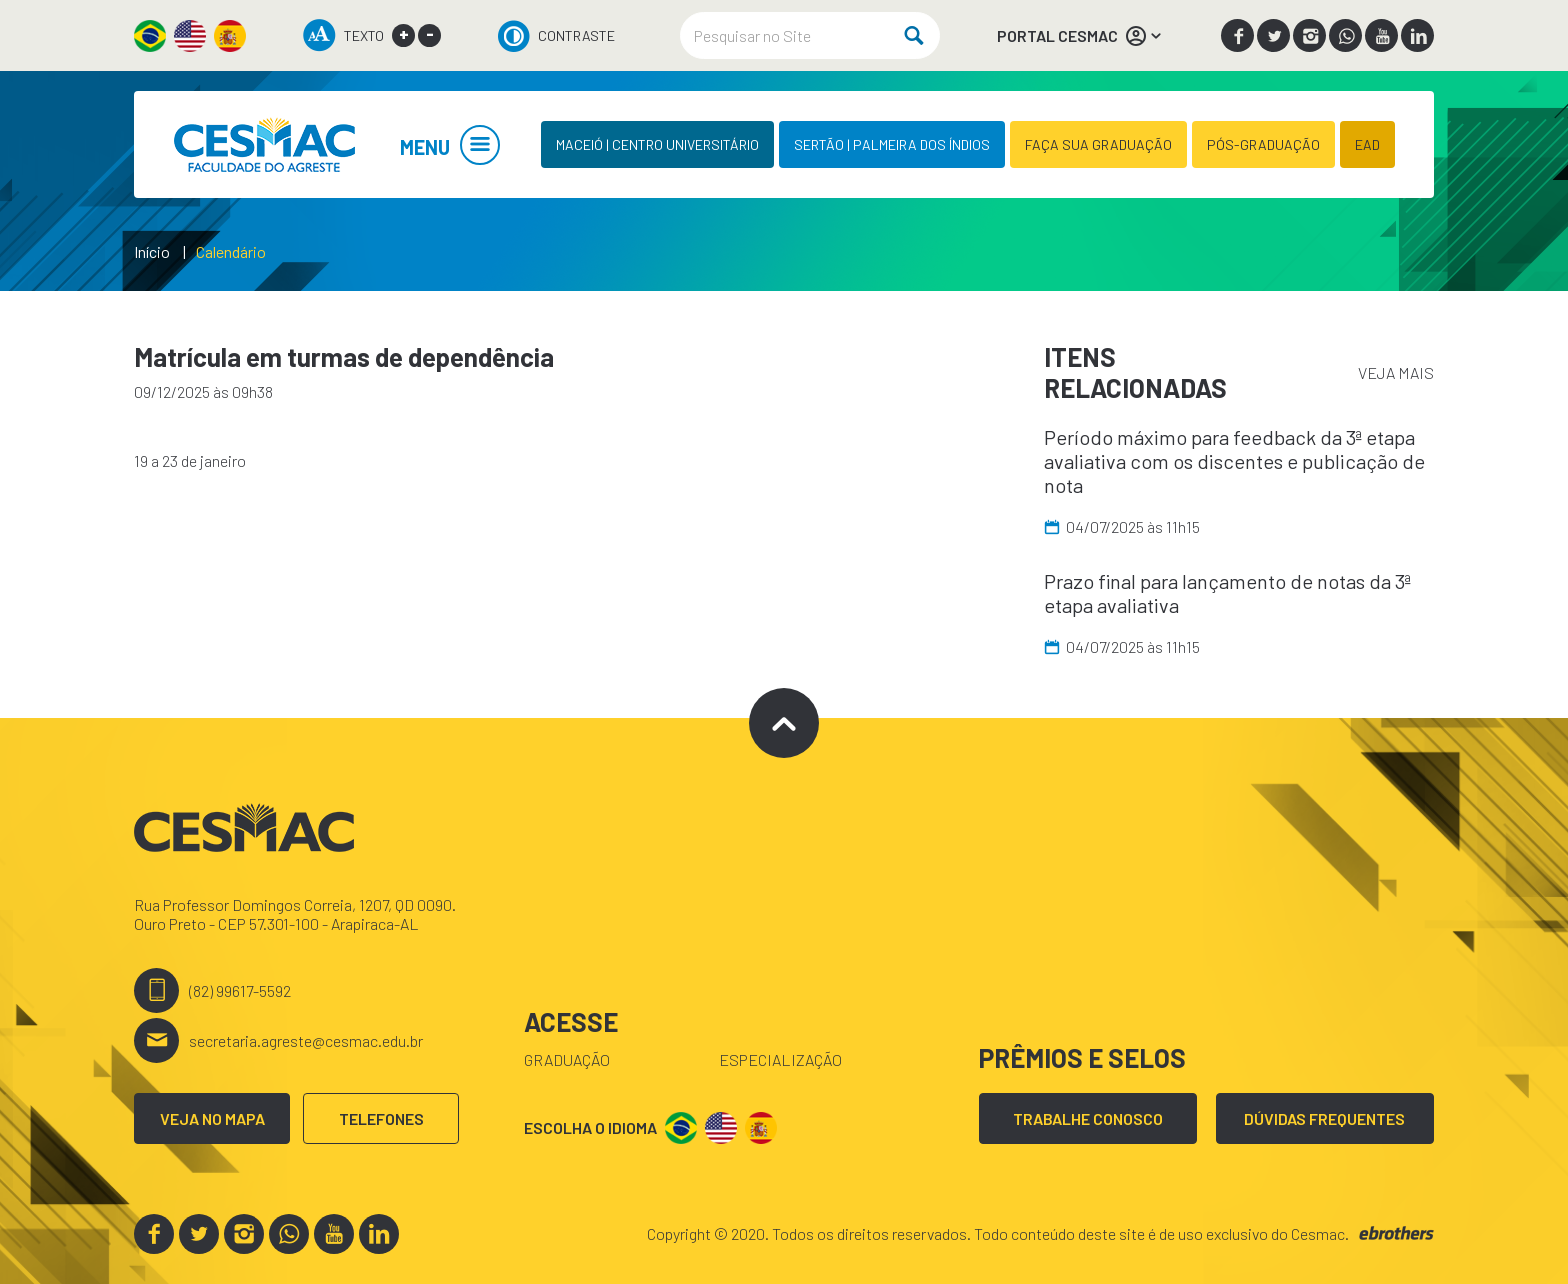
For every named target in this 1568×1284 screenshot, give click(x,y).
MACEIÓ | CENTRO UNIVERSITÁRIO (657, 144)
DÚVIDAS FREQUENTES (1324, 1118)
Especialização (780, 1059)
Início (152, 251)
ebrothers (1396, 1233)
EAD (1367, 144)
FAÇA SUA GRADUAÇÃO (1098, 144)
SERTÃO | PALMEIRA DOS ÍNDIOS (892, 144)
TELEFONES (381, 1118)
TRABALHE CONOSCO (1088, 1118)
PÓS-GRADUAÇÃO (1263, 144)
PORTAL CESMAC (1080, 36)
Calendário (231, 251)
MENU (450, 147)
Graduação (567, 1059)
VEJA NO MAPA (212, 1118)
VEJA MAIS (1396, 372)
